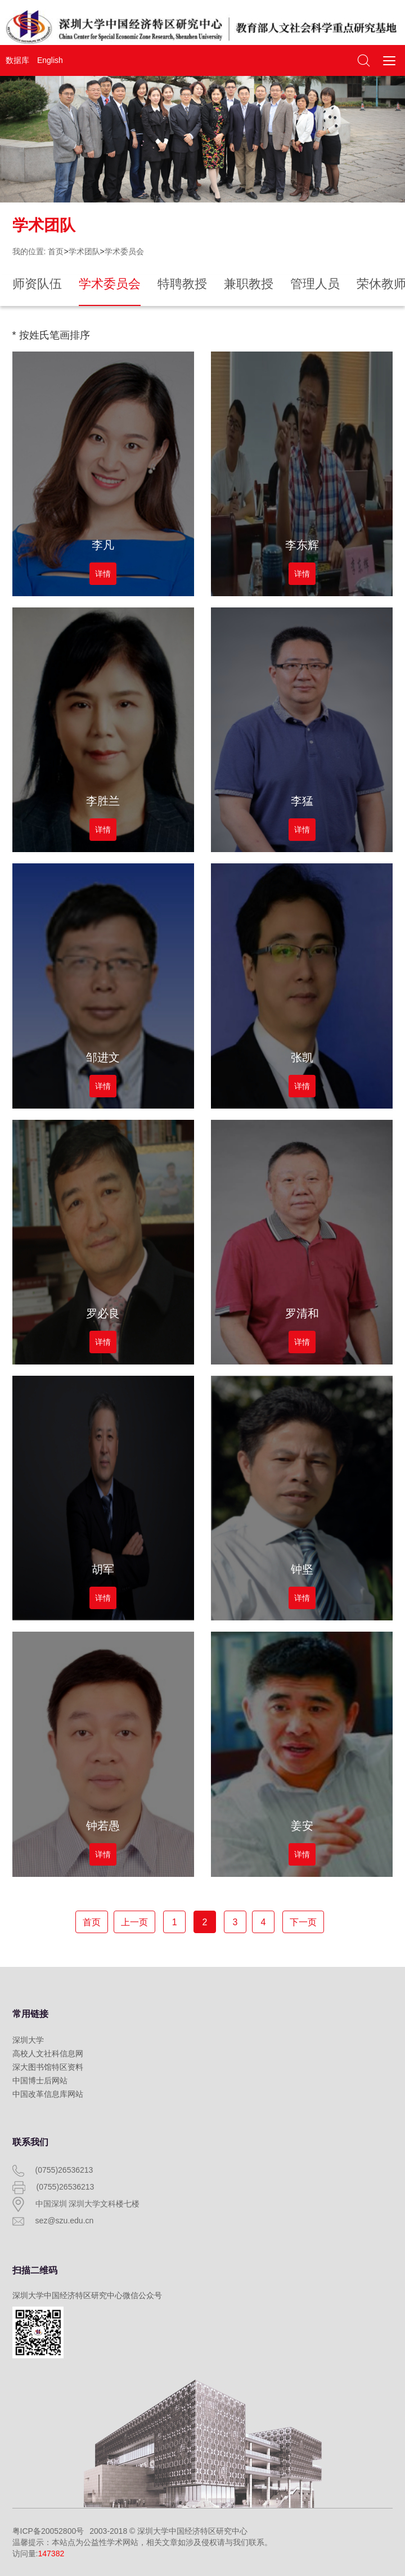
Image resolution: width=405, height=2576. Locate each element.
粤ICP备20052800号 (48, 2531)
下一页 (303, 1922)
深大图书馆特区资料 (47, 2066)
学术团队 (84, 251)
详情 (103, 573)
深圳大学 (28, 2039)
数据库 (17, 60)
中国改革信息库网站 (47, 2093)
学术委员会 (124, 251)
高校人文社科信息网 (47, 2053)
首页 (56, 251)
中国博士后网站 (40, 2080)
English (50, 60)
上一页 (134, 1922)
